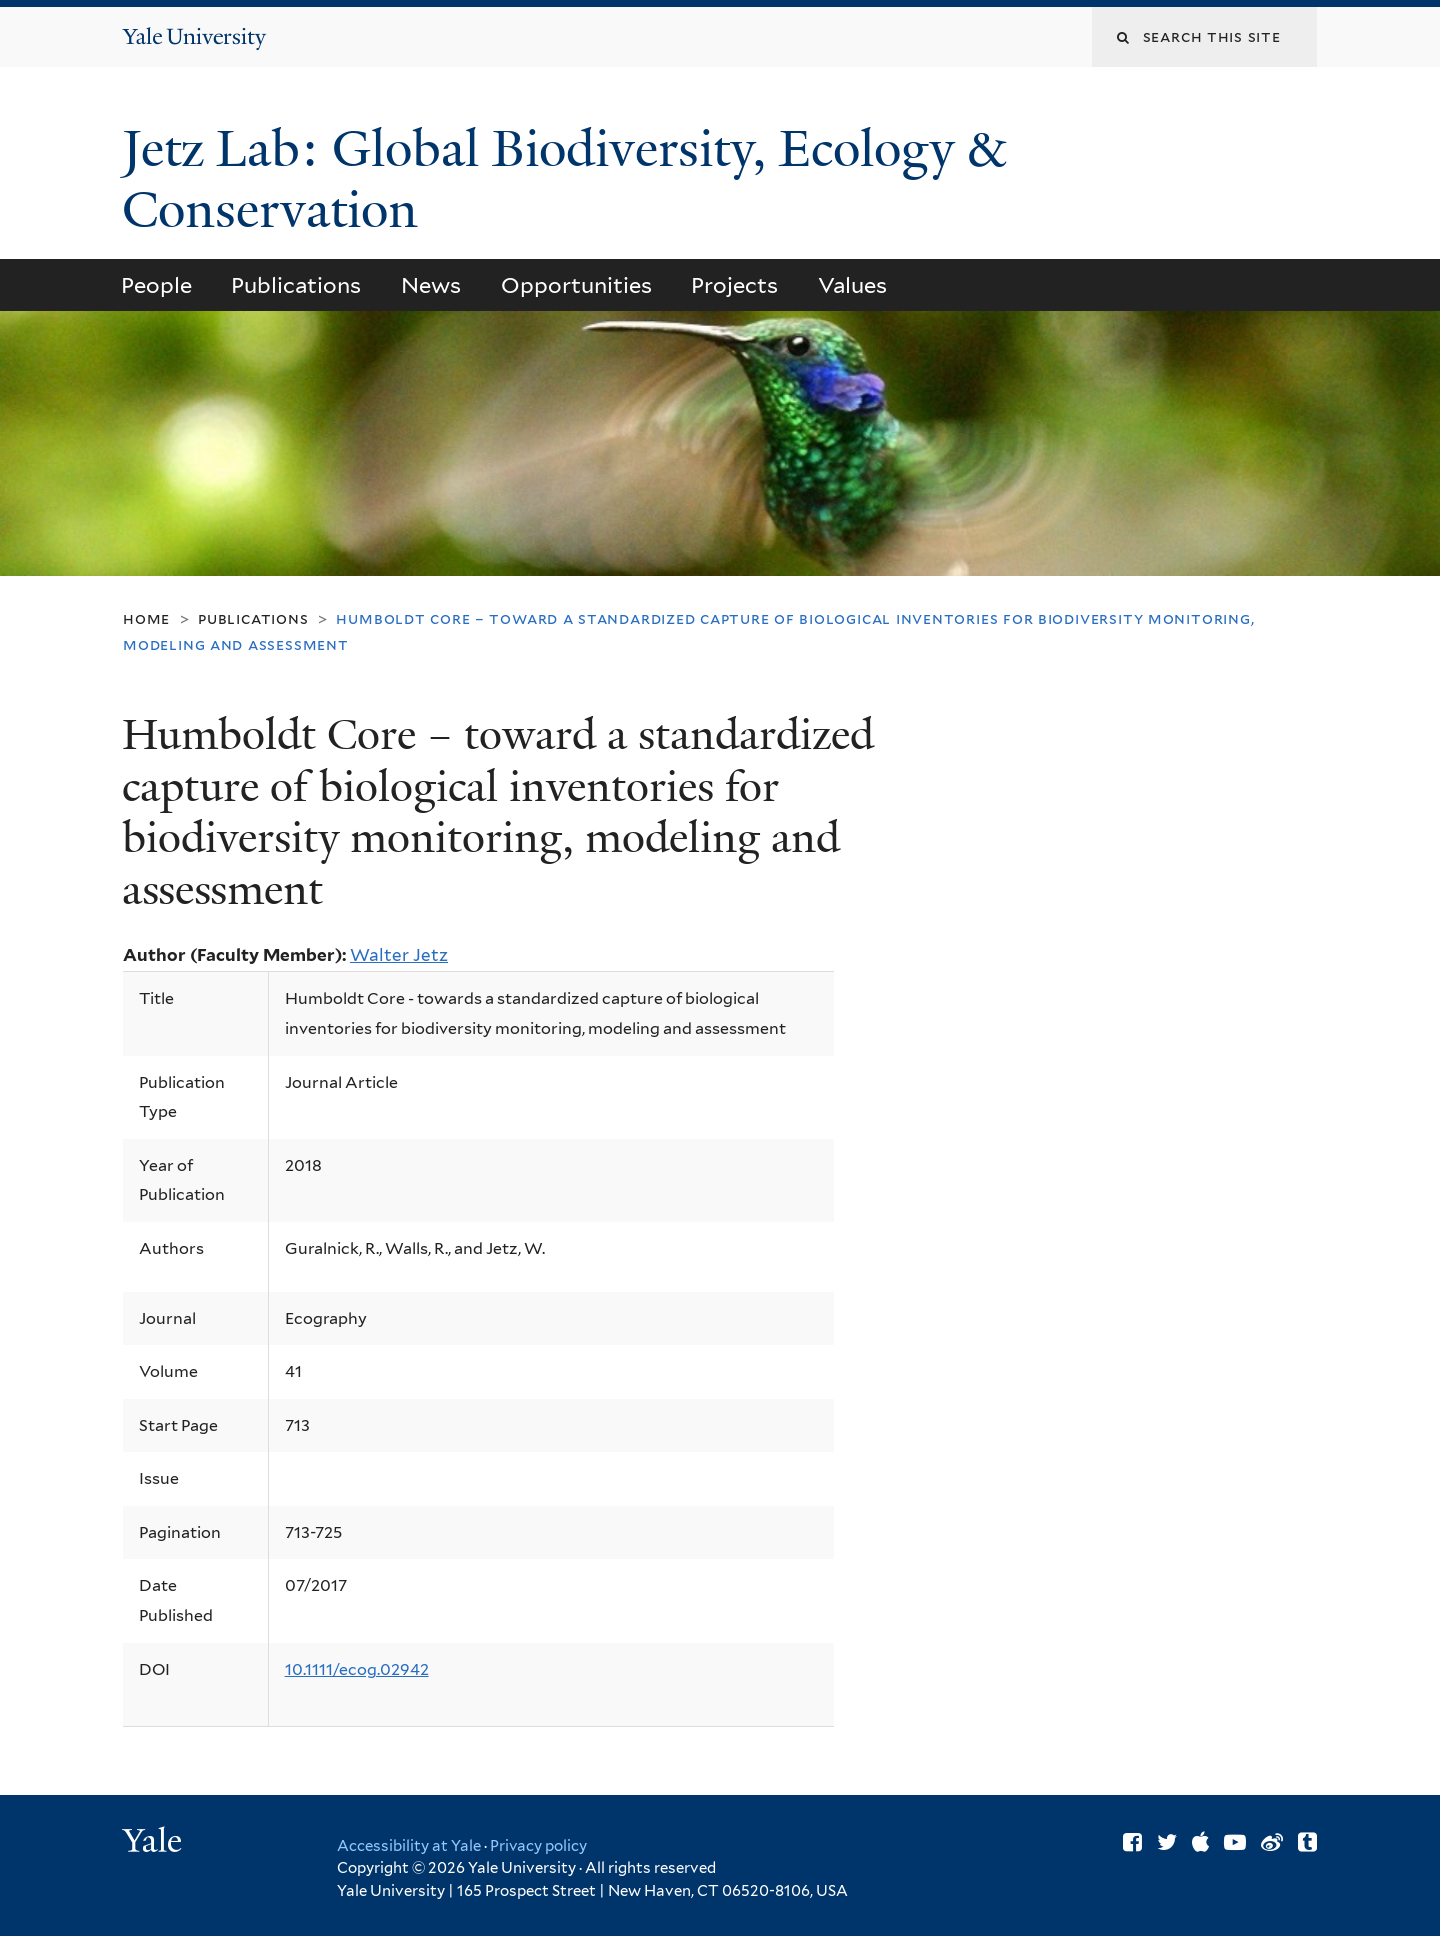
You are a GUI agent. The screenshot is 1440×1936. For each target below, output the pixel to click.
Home (146, 618)
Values (852, 285)
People (156, 285)
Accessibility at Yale (409, 1846)
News (431, 285)
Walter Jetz (399, 955)
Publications (296, 285)
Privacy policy (538, 1846)
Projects (734, 285)
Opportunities (576, 285)
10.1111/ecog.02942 (357, 1669)
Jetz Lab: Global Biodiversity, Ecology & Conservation (563, 179)
